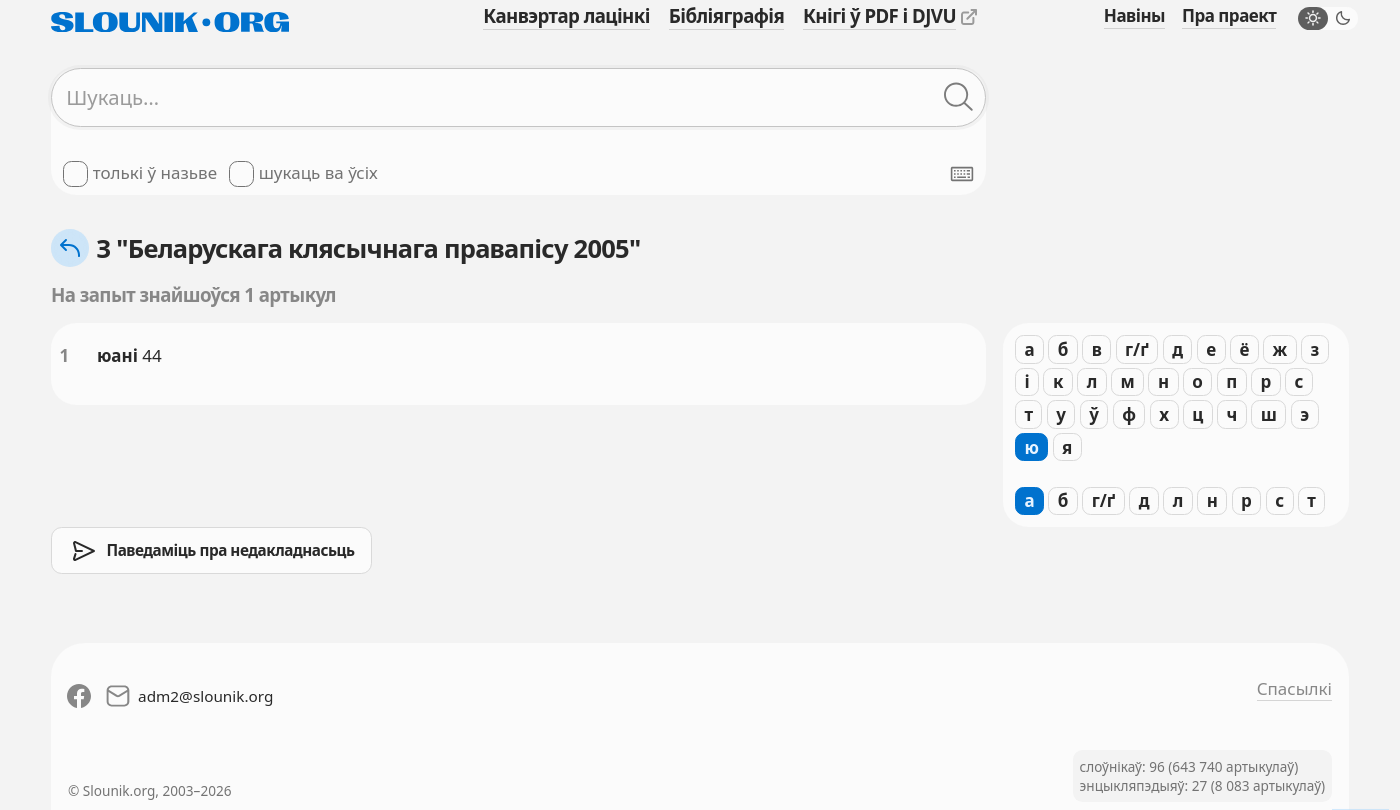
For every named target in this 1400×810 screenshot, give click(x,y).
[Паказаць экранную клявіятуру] (962, 174)
